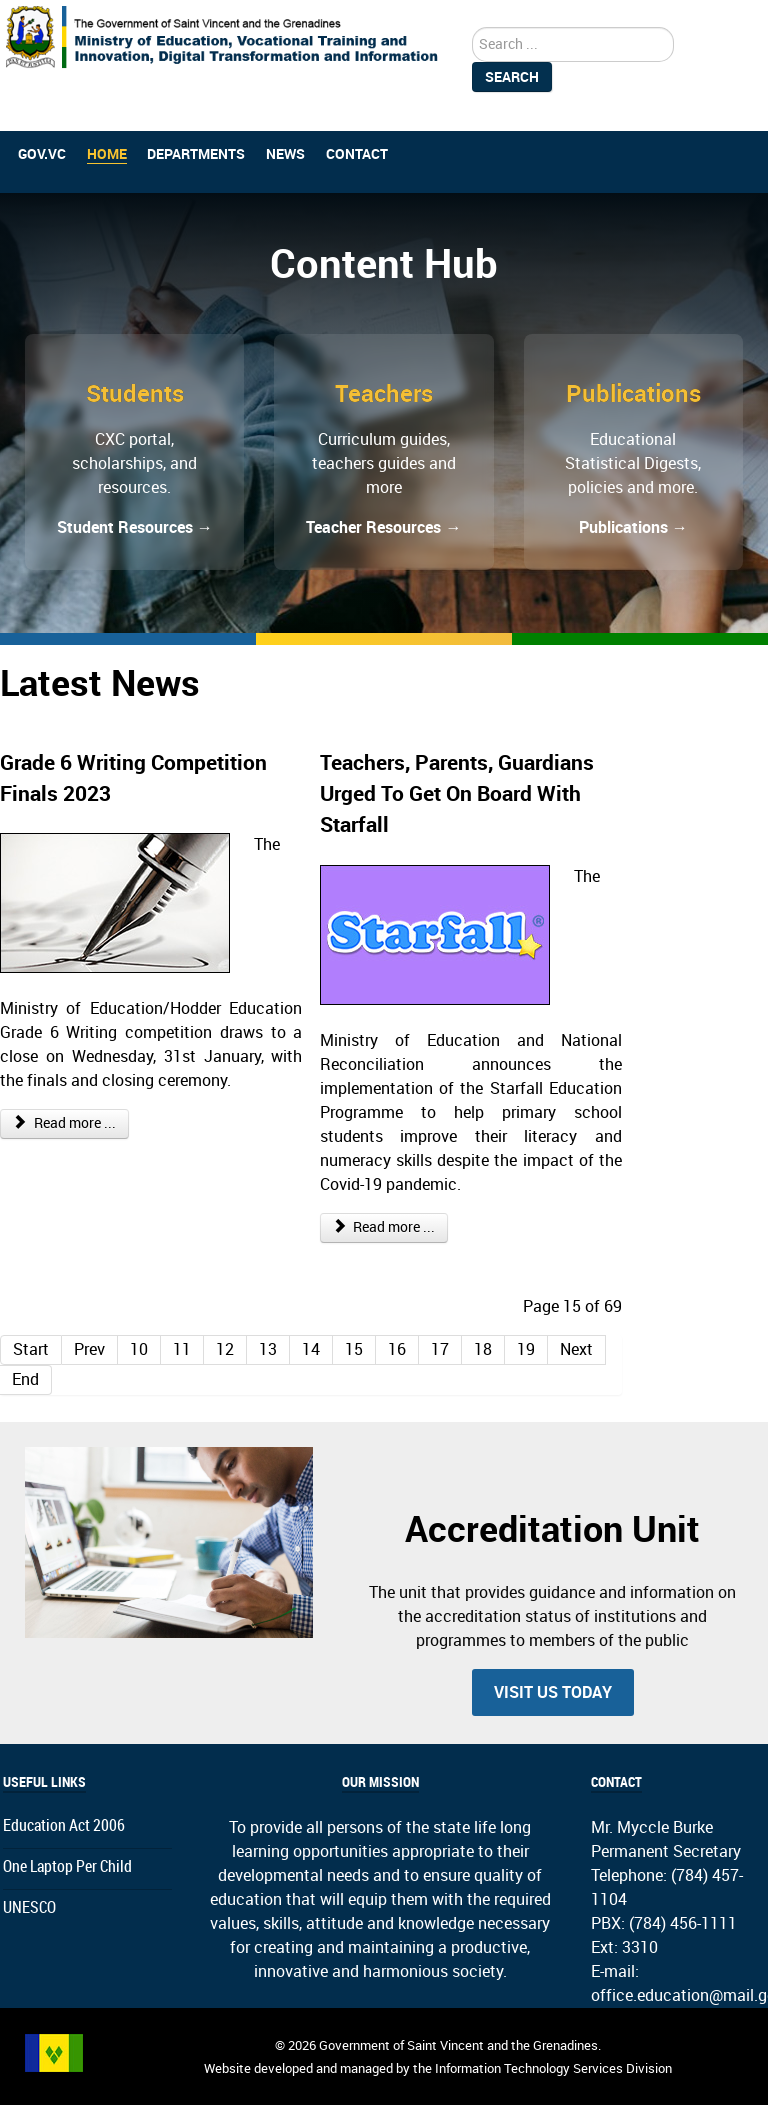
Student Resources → (135, 527)
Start (31, 1349)
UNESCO (29, 1907)
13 (268, 1349)
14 (311, 1349)
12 (225, 1349)
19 (526, 1349)
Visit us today (553, 1692)
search (472, 27)
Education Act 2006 (64, 1825)
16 (397, 1349)
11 (182, 1349)
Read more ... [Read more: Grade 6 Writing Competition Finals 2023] (64, 1123)
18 (483, 1349)
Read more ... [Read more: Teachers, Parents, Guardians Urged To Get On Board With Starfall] (384, 1227)
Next (576, 1349)
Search (512, 77)
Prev (89, 1349)
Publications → (633, 527)
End (25, 1379)
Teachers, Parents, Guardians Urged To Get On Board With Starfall (457, 793)
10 (139, 1349)
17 (440, 1349)
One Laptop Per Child (67, 1866)
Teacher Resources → (383, 527)
